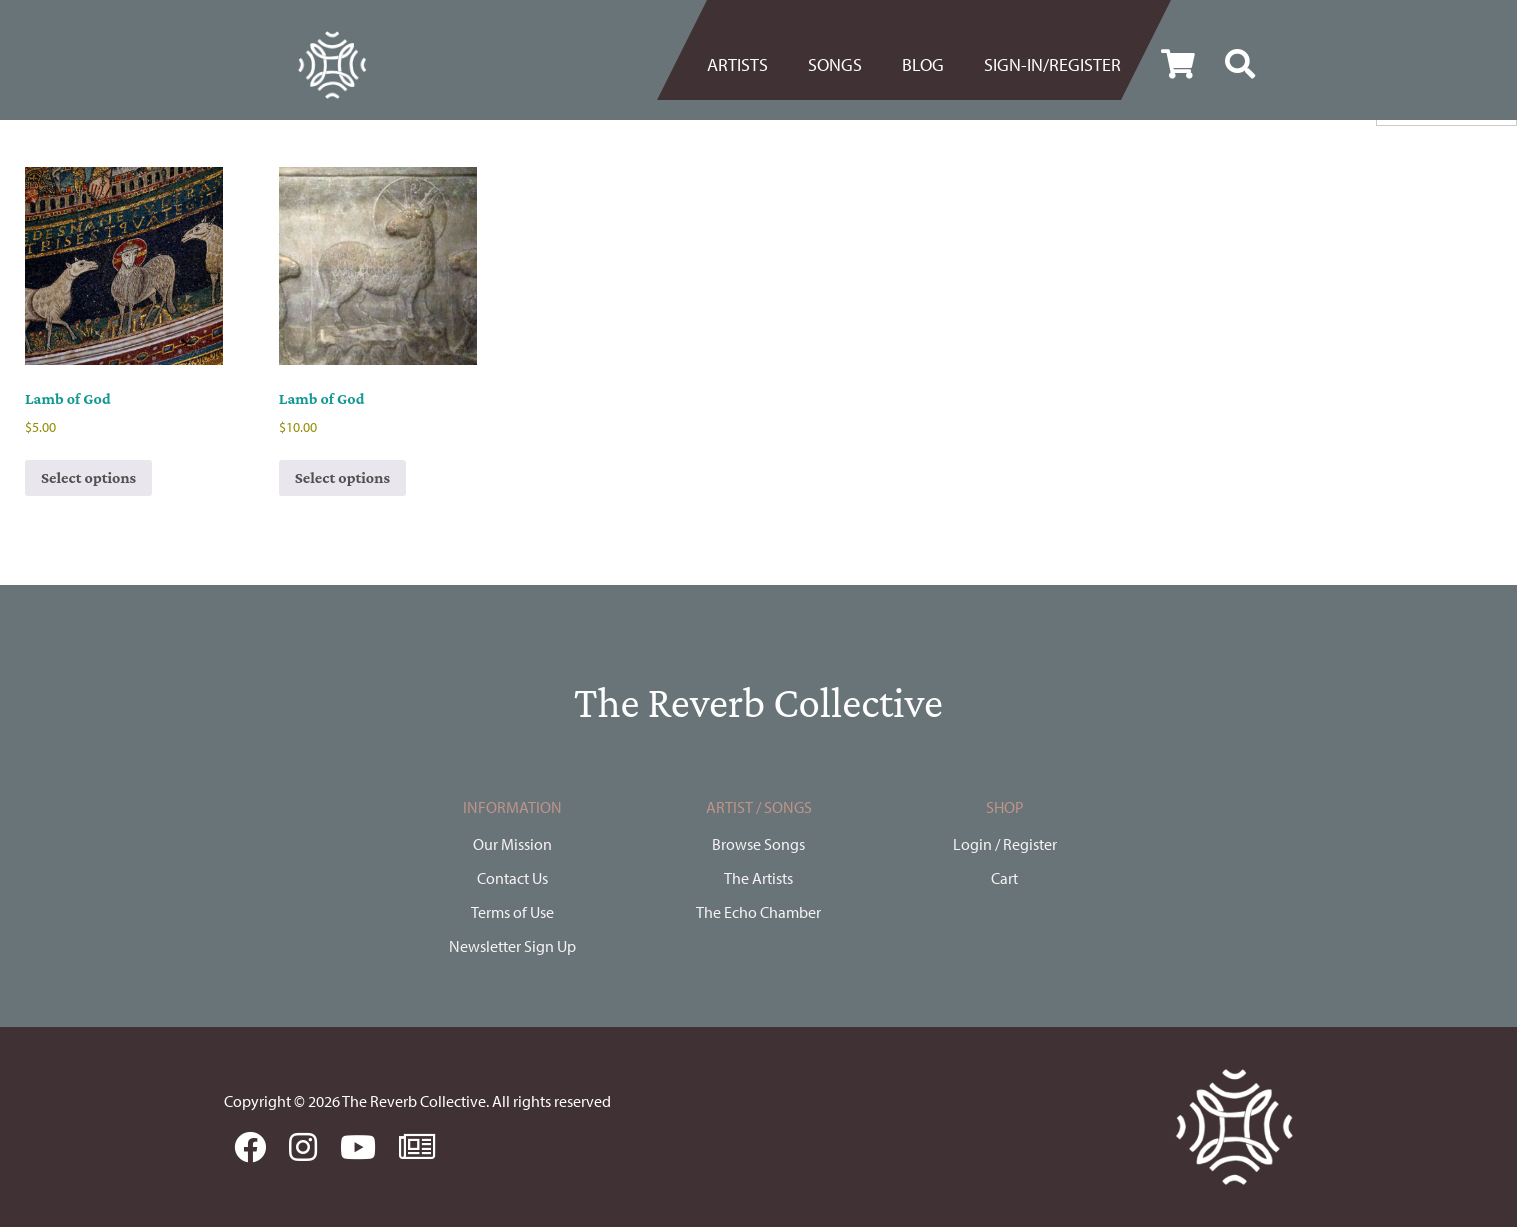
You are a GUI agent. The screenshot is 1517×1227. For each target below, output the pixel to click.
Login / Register (1005, 844)
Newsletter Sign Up (512, 946)
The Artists (758, 878)
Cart (1004, 878)
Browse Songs (758, 844)
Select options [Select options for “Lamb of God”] (88, 477)
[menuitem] (747, 65)
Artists (737, 64)
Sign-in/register (1052, 64)
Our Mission (512, 844)
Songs (835, 64)
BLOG (923, 64)
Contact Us (512, 878)
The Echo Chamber (758, 912)
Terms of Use (512, 912)
